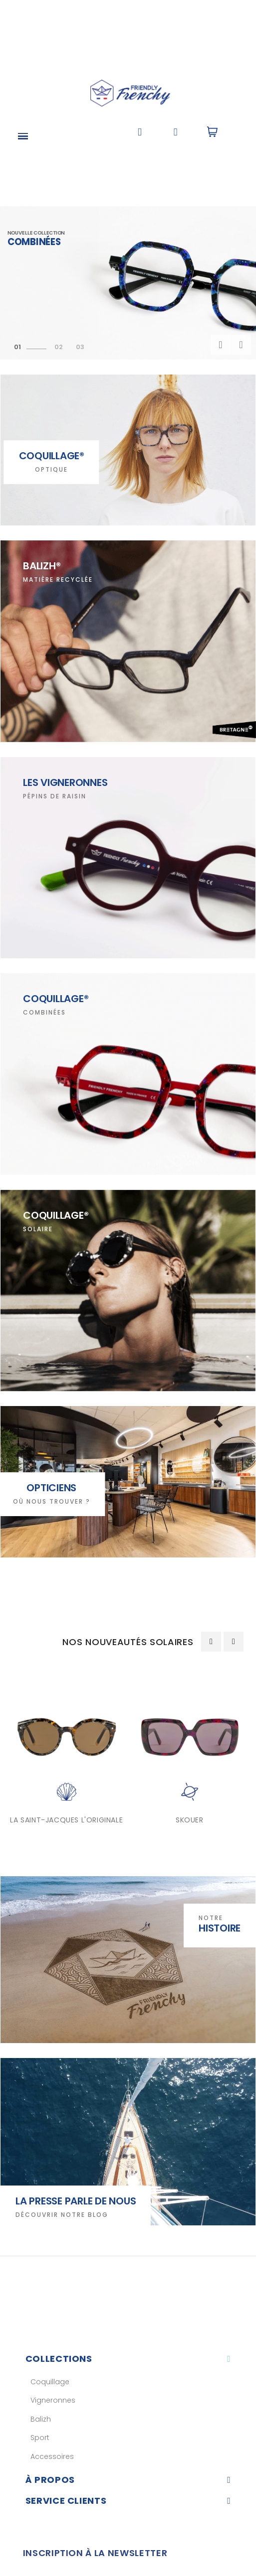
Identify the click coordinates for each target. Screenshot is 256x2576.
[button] (139, 132)
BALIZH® (41, 566)
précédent (221, 345)
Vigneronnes (52, 2400)
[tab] (128, 2358)
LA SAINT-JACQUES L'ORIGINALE (66, 1820)
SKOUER (190, 1820)
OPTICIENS (51, 1488)
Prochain (241, 345)
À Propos (50, 2479)
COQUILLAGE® (55, 999)
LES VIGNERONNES (65, 782)
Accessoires (52, 2456)
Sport (39, 2438)
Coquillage (49, 2382)
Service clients (66, 2500)
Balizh (40, 2419)
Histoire (220, 1928)
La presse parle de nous (75, 2201)
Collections (58, 2358)
